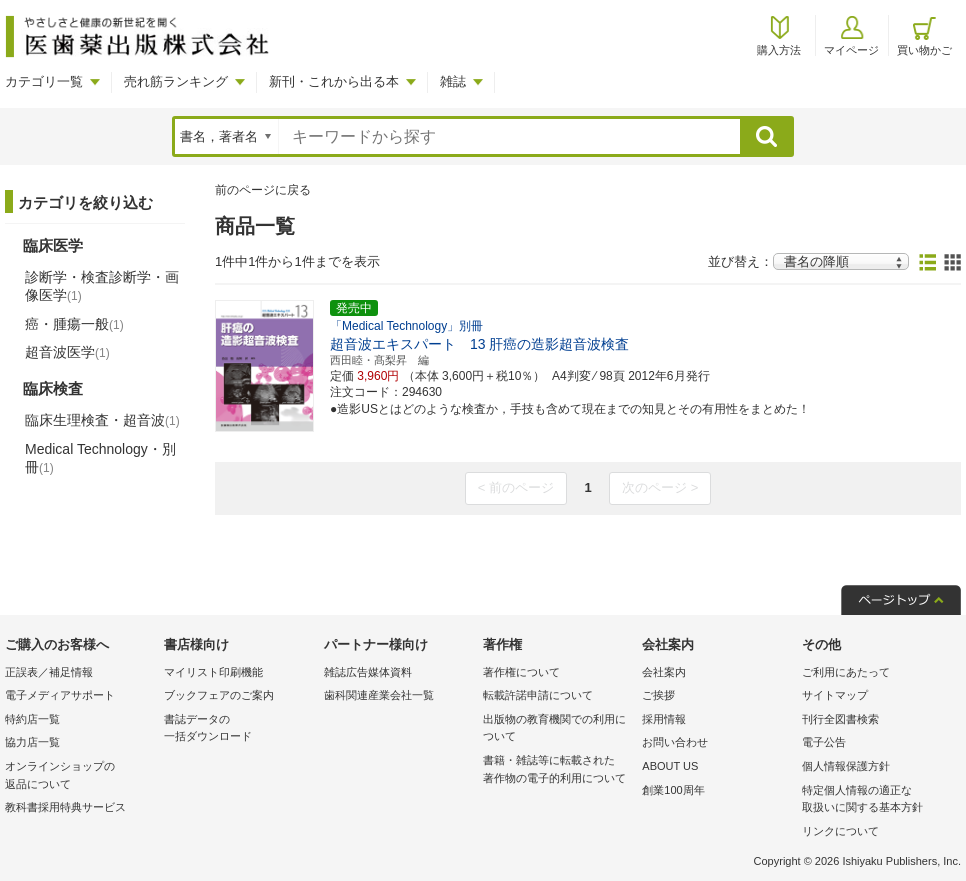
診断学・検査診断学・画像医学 (102, 286)
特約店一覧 (32, 719)
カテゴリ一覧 (44, 81)
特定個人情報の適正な (876, 800)
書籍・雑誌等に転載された (557, 770)
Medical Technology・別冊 (100, 458)
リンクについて (840, 831)
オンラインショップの (79, 776)
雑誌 (453, 81)
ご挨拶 (658, 695)
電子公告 (824, 742)
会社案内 (664, 672)
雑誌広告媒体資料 (368, 672)
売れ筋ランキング (176, 81)
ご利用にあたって (846, 672)
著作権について (521, 672)
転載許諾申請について (538, 695)
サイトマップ (835, 695)
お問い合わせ (675, 742)
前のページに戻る (263, 190)
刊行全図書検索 (840, 719)
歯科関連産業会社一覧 (379, 695)
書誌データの (238, 729)
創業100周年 (673, 790)
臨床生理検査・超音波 (102, 420)
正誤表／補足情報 (49, 672)
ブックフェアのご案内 (219, 695)
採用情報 (664, 719)
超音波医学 (67, 352)
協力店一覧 (32, 742)
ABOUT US (670, 766)
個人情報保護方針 (846, 766)
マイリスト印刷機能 (213, 672)
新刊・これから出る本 (334, 81)
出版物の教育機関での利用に (557, 729)
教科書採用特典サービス (65, 807)
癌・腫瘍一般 (74, 324)
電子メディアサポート (60, 695)
